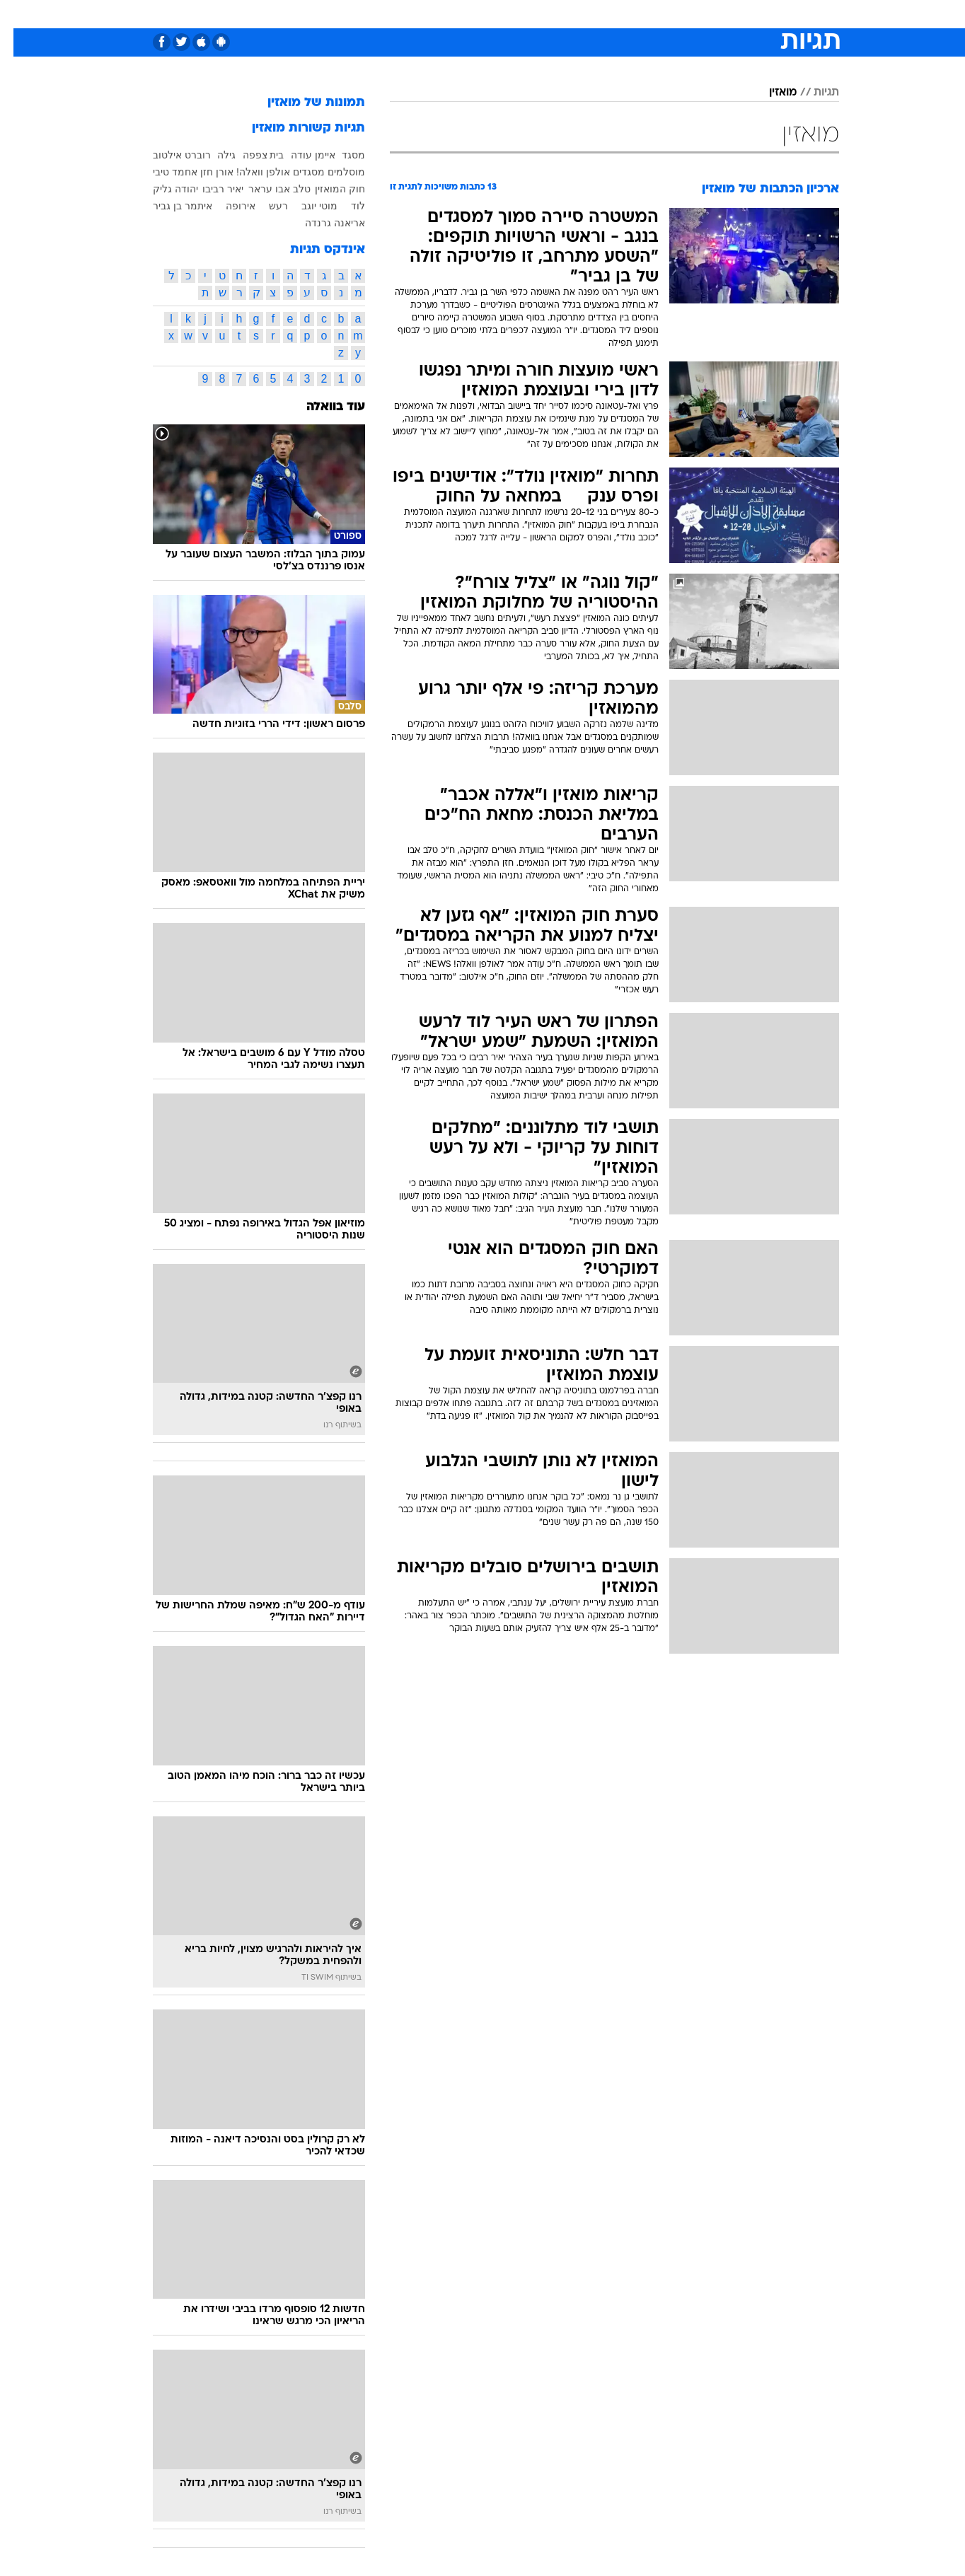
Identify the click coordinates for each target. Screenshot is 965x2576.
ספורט (685, 13)
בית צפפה (250, 155)
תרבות (639, 13)
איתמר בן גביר (169, 205)
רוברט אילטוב (168, 155)
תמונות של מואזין (303, 103)
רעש (265, 205)
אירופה (227, 205)
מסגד (340, 155)
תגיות (813, 92)
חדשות (733, 13)
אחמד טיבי (161, 172)
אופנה (321, 13)
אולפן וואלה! (250, 172)
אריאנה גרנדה (321, 222)
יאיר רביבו (209, 189)
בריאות (474, 13)
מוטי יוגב (306, 205)
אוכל (517, 13)
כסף (555, 13)
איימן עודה (299, 155)
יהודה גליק (162, 189)
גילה (213, 155)
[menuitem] (724, 14)
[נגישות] (19, 14)
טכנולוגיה (373, 13)
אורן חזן (203, 172)
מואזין (769, 92)
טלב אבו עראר (266, 189)
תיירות (426, 13)
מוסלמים (333, 172)
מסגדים (295, 172)
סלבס (594, 13)
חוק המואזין (326, 189)
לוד (344, 205)
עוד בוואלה (322, 407)
